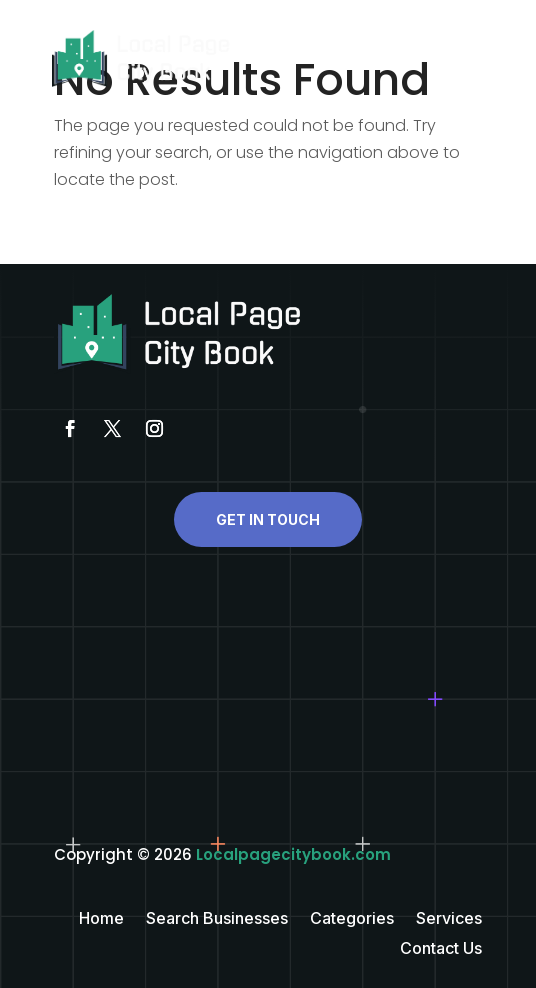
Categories (352, 919)
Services (449, 919)
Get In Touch (268, 519)
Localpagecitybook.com (293, 854)
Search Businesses (217, 919)
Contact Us (441, 949)
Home (101, 919)
